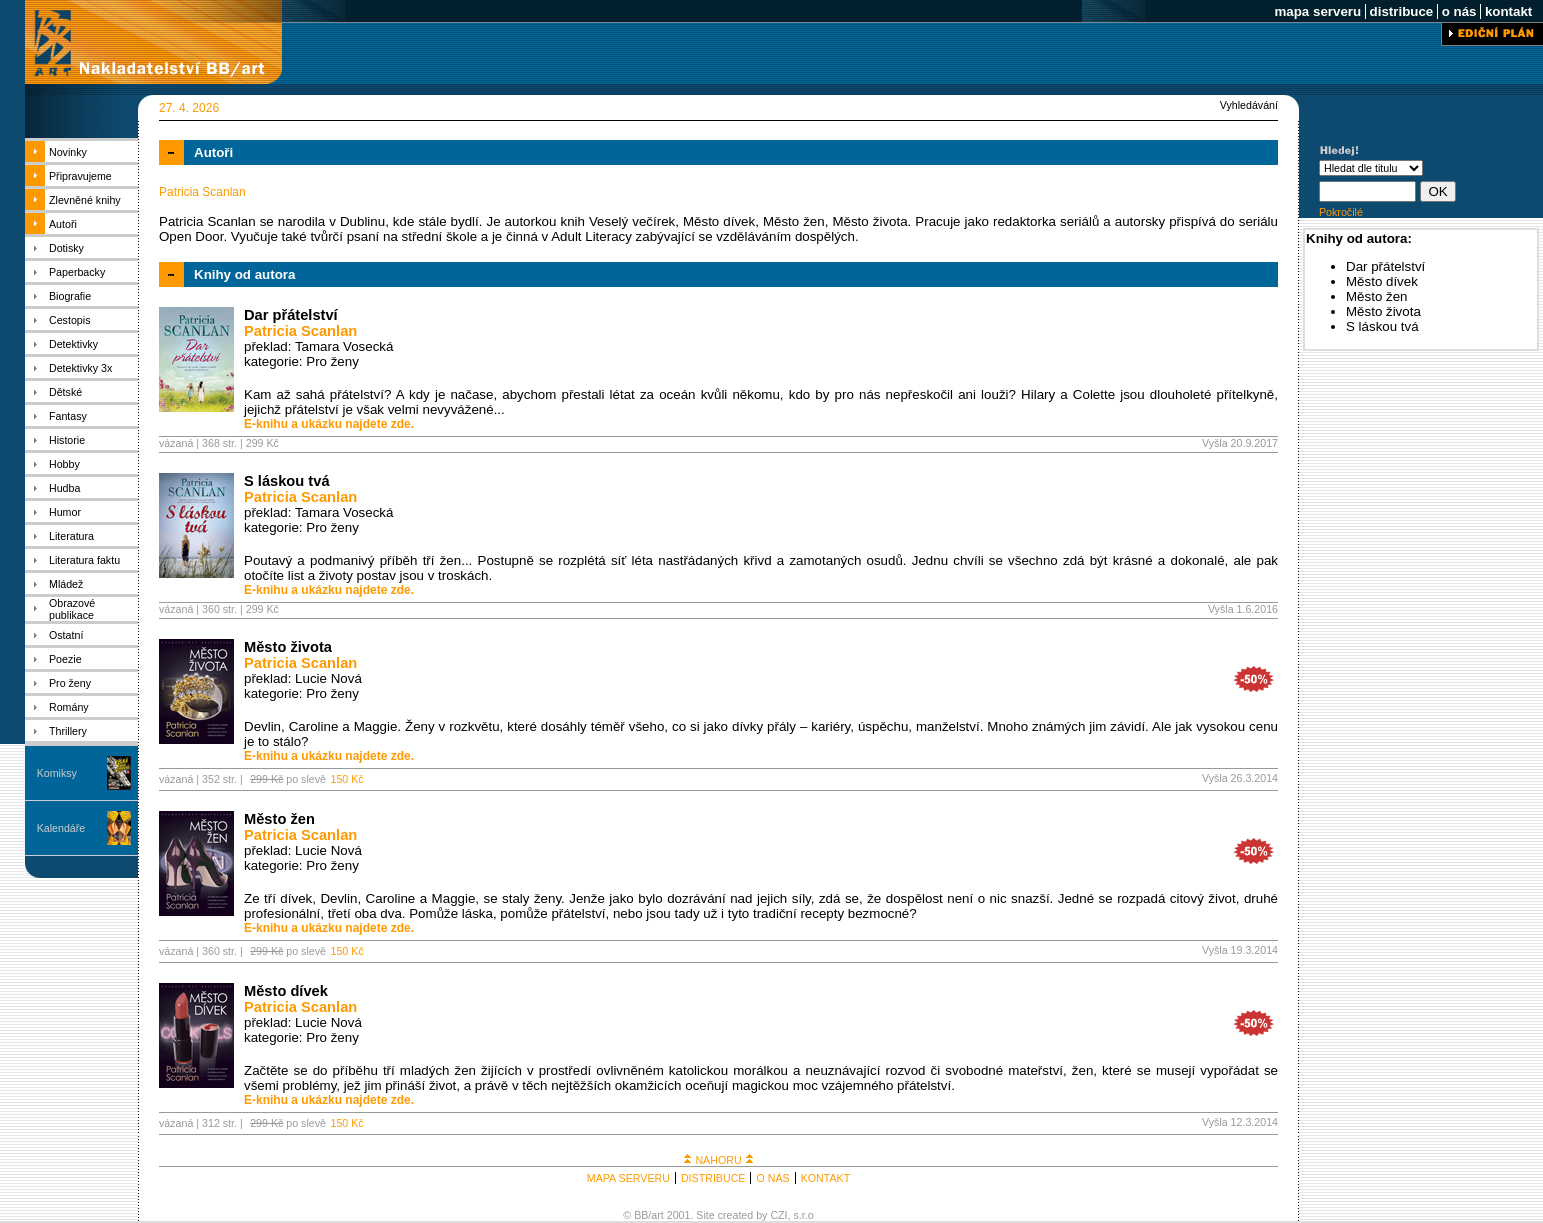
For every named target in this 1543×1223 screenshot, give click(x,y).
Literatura (71, 536)
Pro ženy (70, 683)
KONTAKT (826, 1178)
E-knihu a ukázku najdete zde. (329, 424)
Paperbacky (77, 272)
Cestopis (69, 320)
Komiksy (57, 773)
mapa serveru (1318, 11)
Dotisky (66, 248)
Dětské (65, 392)
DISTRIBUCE (713, 1178)
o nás (1459, 11)
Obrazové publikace (72, 609)
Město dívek (286, 991)
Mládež (66, 584)
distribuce (1401, 11)
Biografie (70, 296)
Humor (65, 512)
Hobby (64, 464)
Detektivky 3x (80, 368)
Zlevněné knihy (85, 200)
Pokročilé (1341, 212)
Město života (288, 647)
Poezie (65, 659)
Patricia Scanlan (300, 331)
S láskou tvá (287, 481)
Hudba (64, 488)
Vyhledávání (1249, 105)
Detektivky (73, 344)
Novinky (68, 152)
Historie (67, 440)
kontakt (1508, 11)
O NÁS (772, 1178)
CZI (778, 1215)
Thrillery (68, 731)
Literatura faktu (84, 560)
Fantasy (68, 416)
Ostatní (66, 635)
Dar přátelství (291, 315)
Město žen (279, 819)
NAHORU (718, 1160)
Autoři (63, 224)
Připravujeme (80, 176)
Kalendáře (61, 828)
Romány (69, 707)
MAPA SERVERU (628, 1178)
